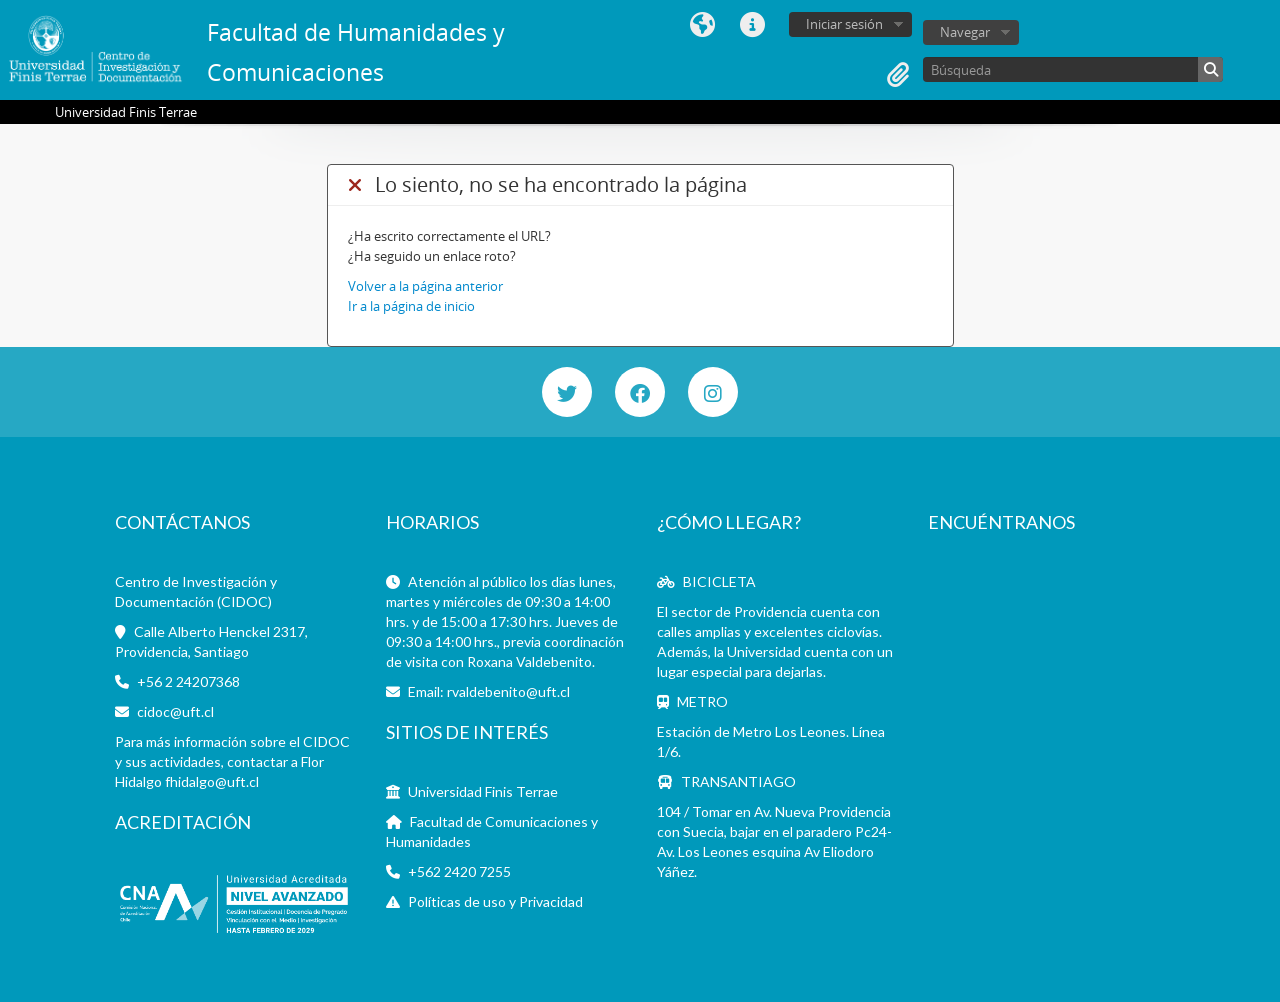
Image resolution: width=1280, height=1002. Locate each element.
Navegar (965, 32)
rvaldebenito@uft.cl (508, 691)
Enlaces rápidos (752, 25)
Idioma (702, 25)
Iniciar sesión (844, 24)
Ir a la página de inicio (411, 306)
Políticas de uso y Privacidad (495, 901)
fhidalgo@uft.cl (212, 781)
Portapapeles (898, 75)
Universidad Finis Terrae (483, 791)
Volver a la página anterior (425, 286)
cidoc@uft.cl (175, 711)
